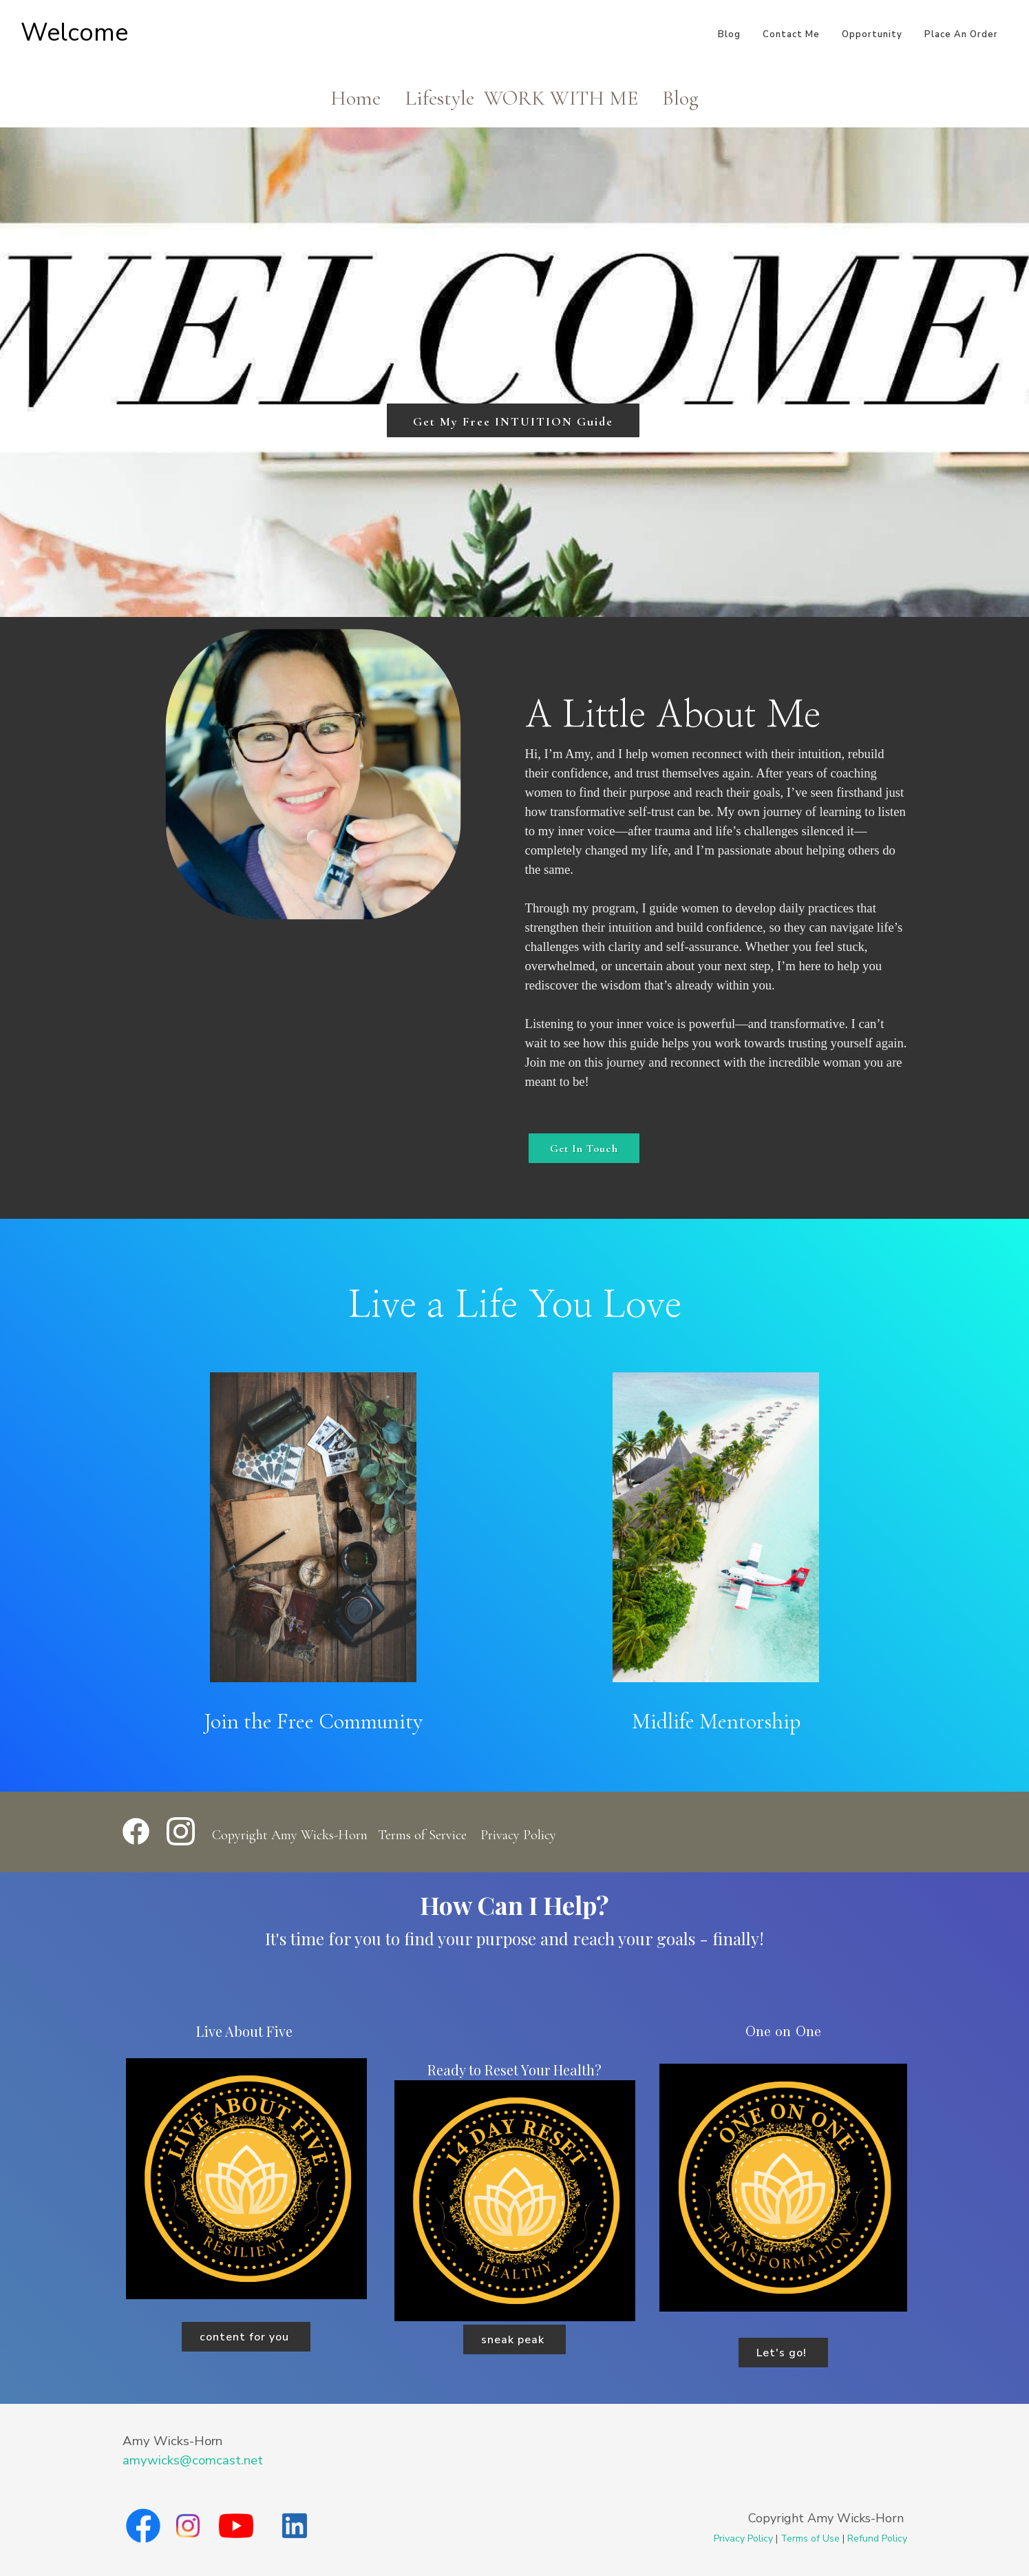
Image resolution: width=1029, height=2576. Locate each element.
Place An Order (961, 34)
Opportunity (872, 34)
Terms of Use (810, 2538)
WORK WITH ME (561, 98)
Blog (729, 34)
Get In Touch (584, 1148)
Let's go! (783, 2352)
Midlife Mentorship (716, 1721)
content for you (246, 2337)
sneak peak (514, 2339)
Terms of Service (422, 1835)
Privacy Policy (518, 1835)
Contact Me (791, 34)
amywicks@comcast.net (193, 2460)
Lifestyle (439, 98)
